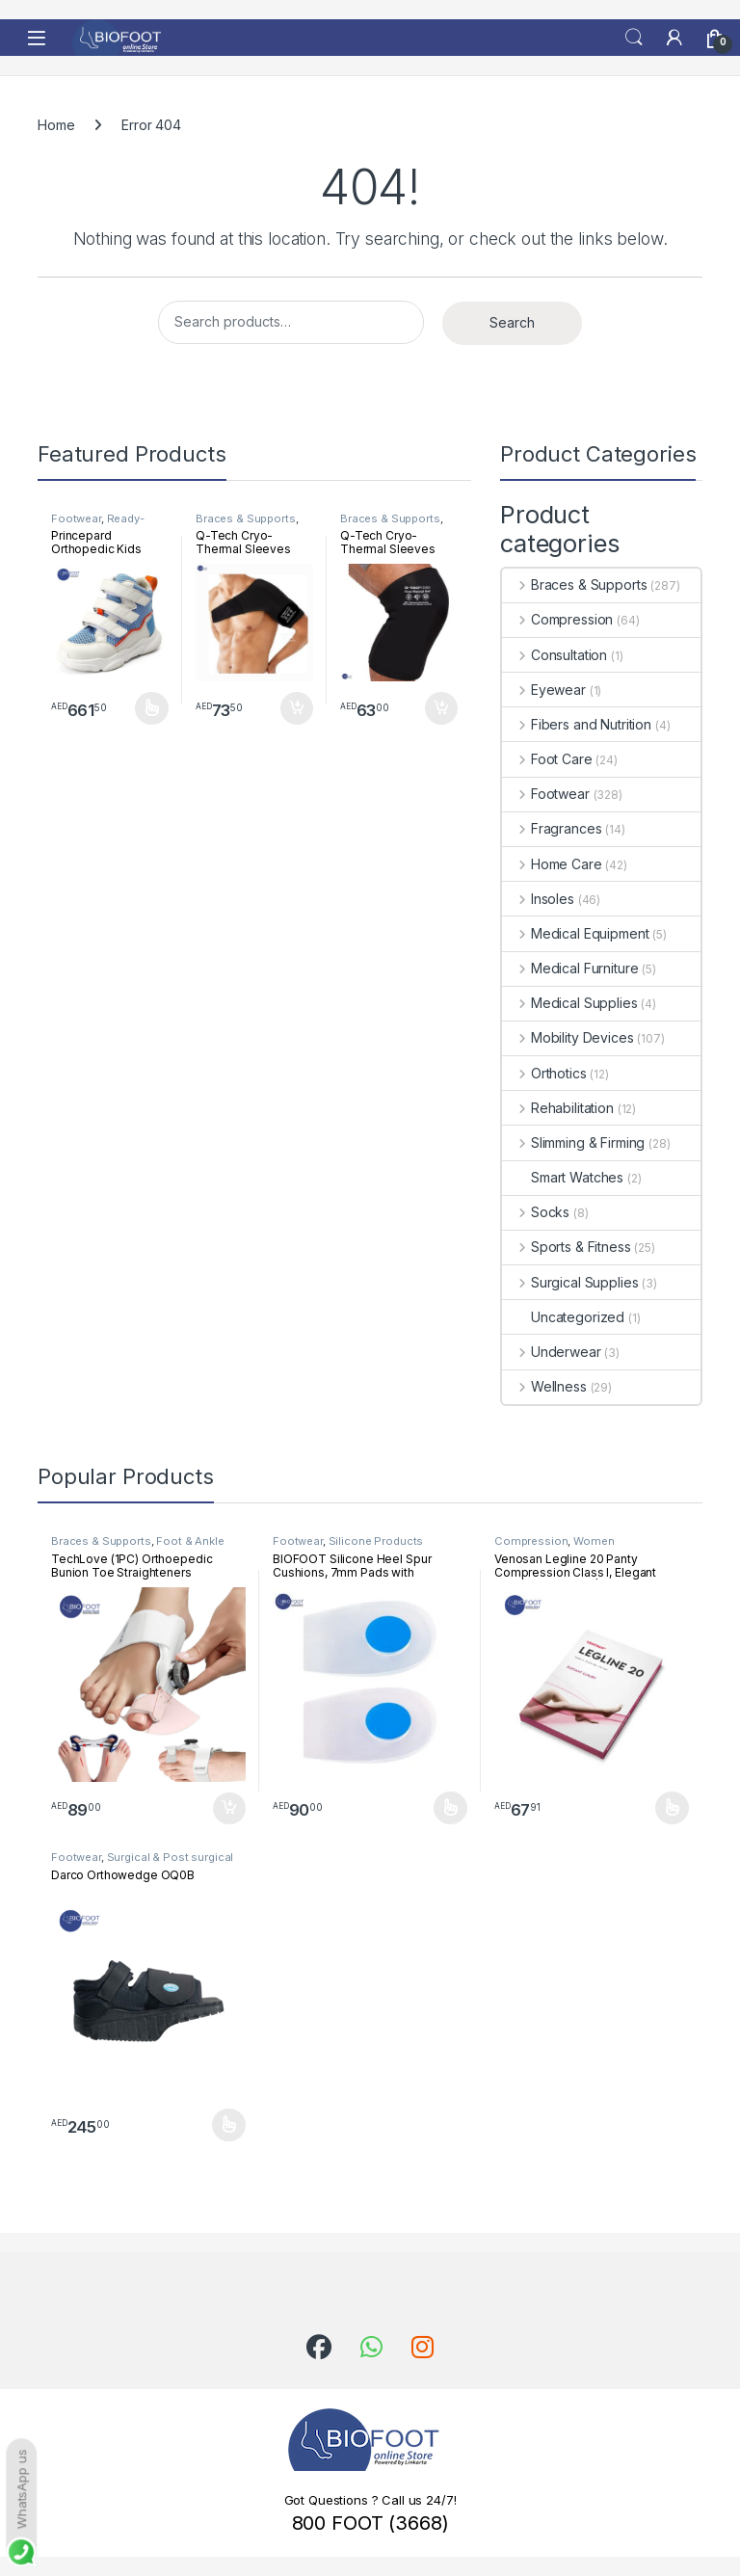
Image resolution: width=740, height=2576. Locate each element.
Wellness (544, 1386)
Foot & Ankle (190, 1541)
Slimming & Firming (573, 1142)
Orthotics (544, 1073)
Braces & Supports (246, 518)
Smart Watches (562, 1177)
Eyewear (544, 689)
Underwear (551, 1351)
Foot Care (547, 759)
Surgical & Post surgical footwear (142, 1862)
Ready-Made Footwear (98, 524)
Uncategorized (563, 1317)
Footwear (76, 518)
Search (634, 37)
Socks (535, 1212)
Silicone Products (376, 1541)
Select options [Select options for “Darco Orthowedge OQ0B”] (229, 2125)
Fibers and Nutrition (576, 724)
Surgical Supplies (570, 1282)
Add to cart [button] (296, 708)
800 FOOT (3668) (370, 2523)
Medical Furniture (570, 968)
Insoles (538, 898)
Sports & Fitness (566, 1246)
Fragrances (551, 828)
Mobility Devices (568, 1037)
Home (56, 125)
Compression (557, 619)
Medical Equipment (575, 933)
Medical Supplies (570, 1003)
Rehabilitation (558, 1108)
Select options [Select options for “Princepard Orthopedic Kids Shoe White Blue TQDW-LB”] (152, 708)
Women (593, 1541)
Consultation (554, 655)
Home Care (552, 864)
